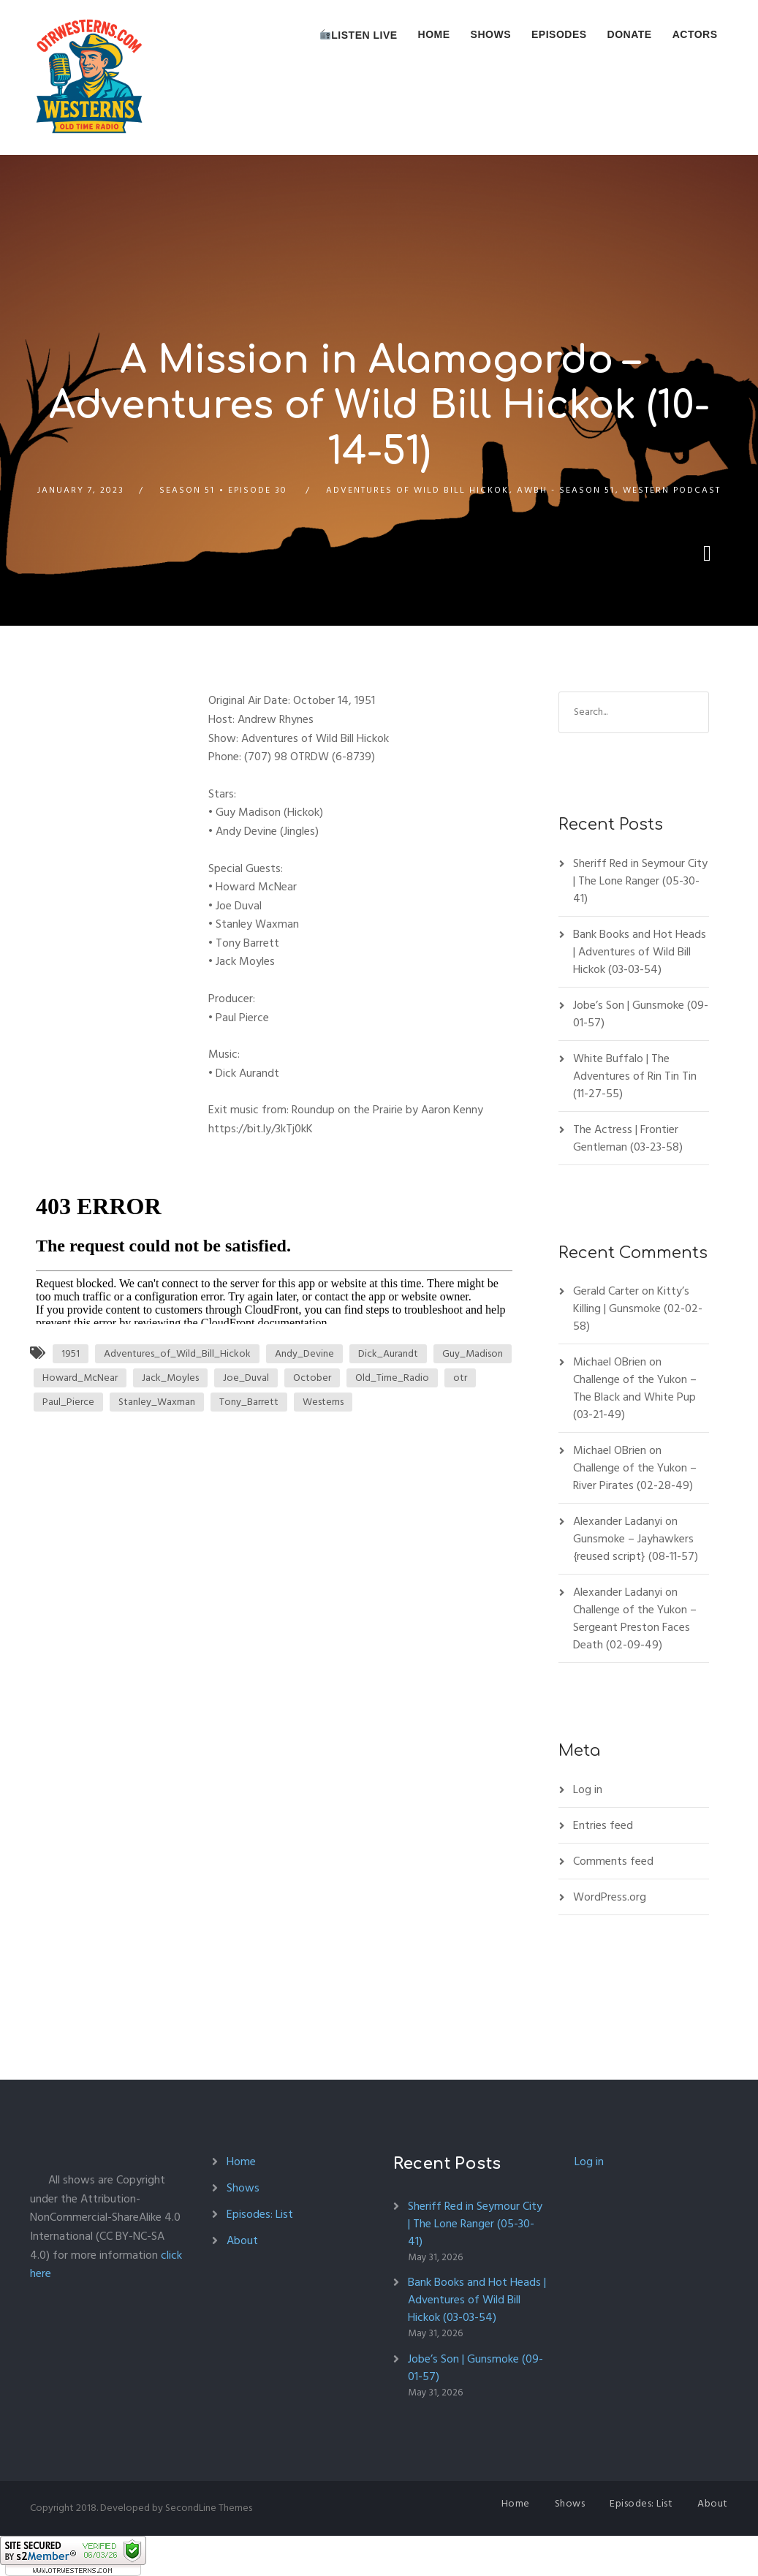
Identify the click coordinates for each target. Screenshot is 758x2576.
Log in (587, 1789)
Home (434, 34)
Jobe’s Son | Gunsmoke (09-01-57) (640, 1014)
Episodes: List (260, 2214)
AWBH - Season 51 (566, 490)
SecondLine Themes (208, 2507)
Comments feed (613, 1861)
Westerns (323, 1401)
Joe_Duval (246, 1377)
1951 (70, 1353)
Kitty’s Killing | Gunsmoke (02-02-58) (637, 1308)
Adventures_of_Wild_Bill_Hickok (177, 1353)
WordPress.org (609, 1896)
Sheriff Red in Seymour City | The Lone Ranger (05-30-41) (640, 881)
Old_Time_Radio (392, 1377)
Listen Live (358, 35)
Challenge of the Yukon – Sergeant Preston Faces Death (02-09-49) (635, 1627)
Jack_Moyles (170, 1377)
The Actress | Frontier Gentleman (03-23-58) (628, 1138)
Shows (491, 34)
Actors (695, 34)
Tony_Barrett (248, 1401)
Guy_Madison (472, 1353)
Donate (629, 34)
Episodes (559, 34)
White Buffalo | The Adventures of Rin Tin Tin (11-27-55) (635, 1076)
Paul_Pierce (68, 1401)
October (312, 1377)
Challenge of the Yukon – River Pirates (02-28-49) (635, 1476)
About (242, 2240)
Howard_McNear (80, 1377)
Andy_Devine (304, 1353)
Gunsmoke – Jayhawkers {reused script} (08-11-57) (635, 1547)
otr (460, 1377)
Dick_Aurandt (388, 1353)
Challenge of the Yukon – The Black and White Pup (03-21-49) (635, 1397)
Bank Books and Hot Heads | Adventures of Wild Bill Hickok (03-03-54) (639, 952)
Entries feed (603, 1825)
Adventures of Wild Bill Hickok (417, 490)
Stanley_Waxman (156, 1401)
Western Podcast (672, 490)
